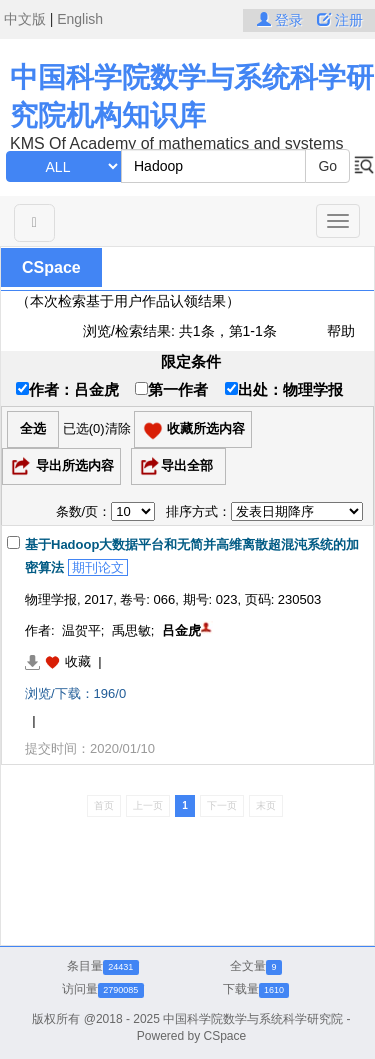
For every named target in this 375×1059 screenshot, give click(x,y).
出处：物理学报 (284, 389)
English (80, 19)
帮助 (341, 331)
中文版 (25, 19)
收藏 (78, 661)
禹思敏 (131, 630)
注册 (340, 20)
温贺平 (81, 630)
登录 (282, 20)
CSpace (51, 267)
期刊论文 (98, 567)
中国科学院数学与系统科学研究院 (253, 1019)
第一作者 (171, 389)
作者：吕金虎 (67, 389)
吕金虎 (181, 630)
